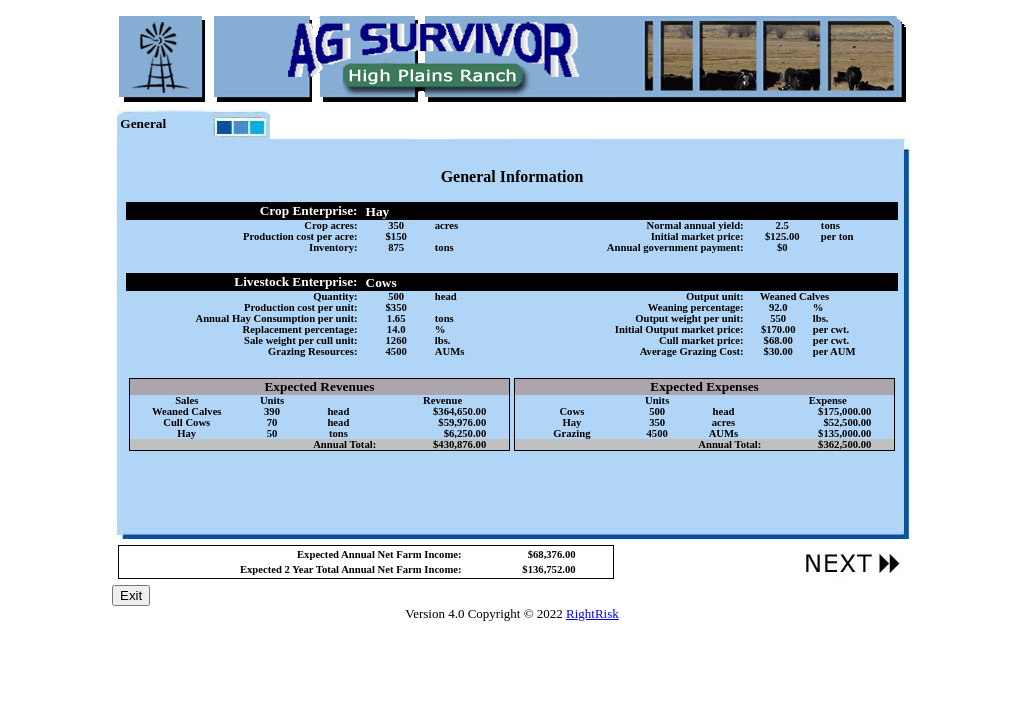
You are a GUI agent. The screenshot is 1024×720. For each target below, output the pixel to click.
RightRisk (592, 613)
